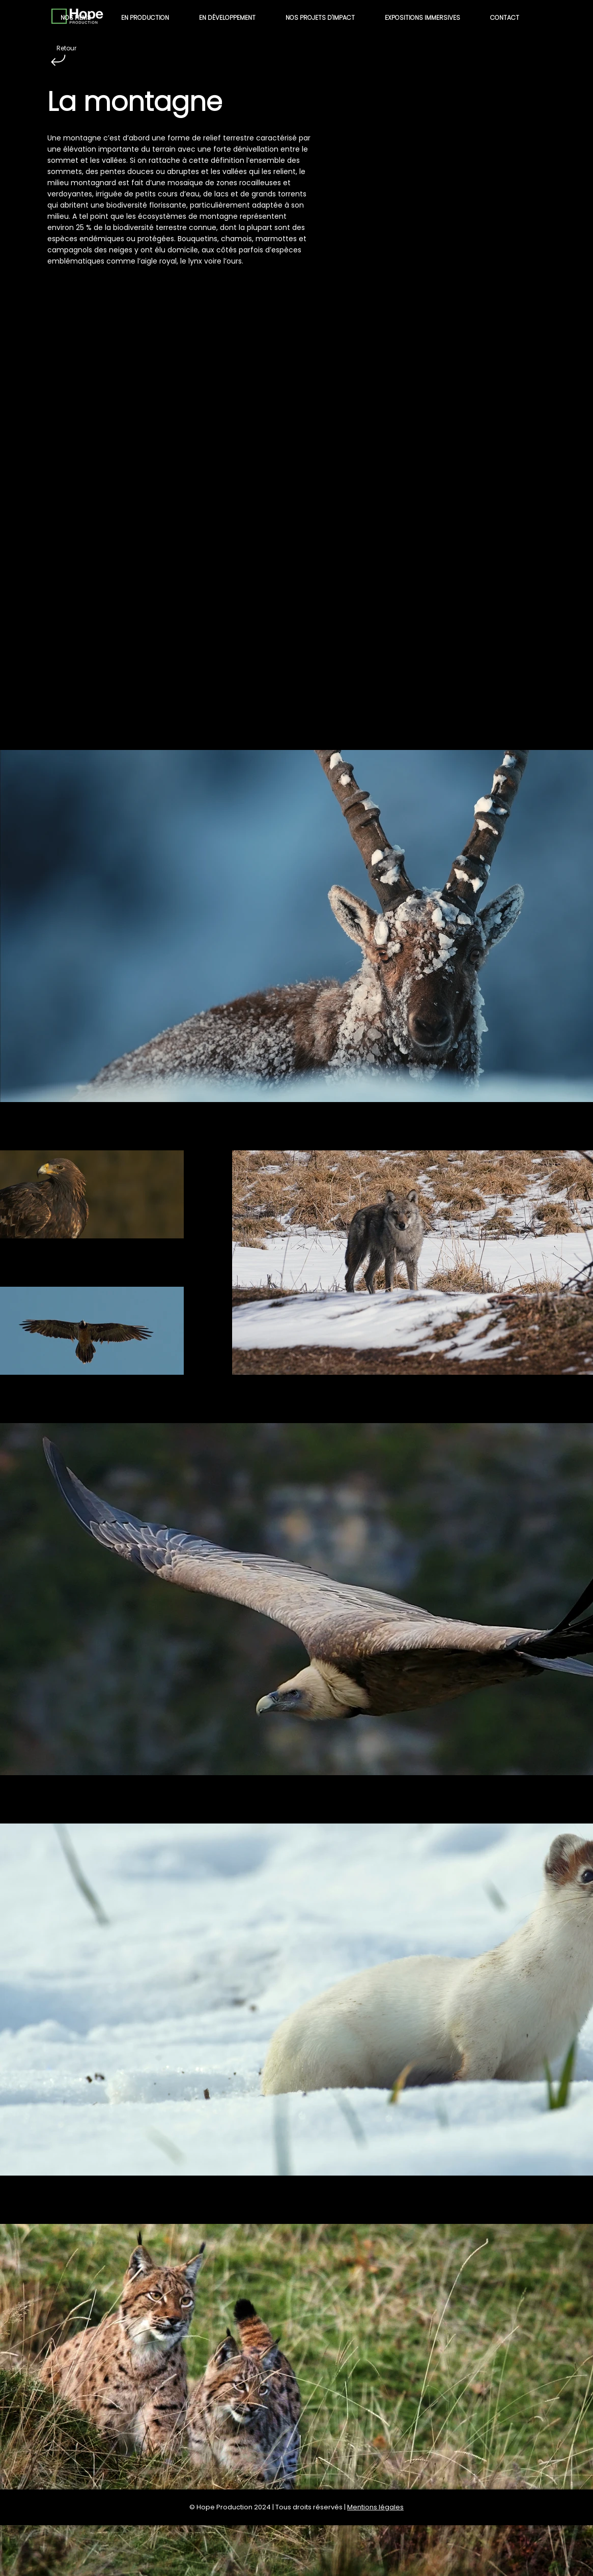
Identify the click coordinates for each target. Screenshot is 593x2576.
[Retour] (58, 60)
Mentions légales (375, 2507)
